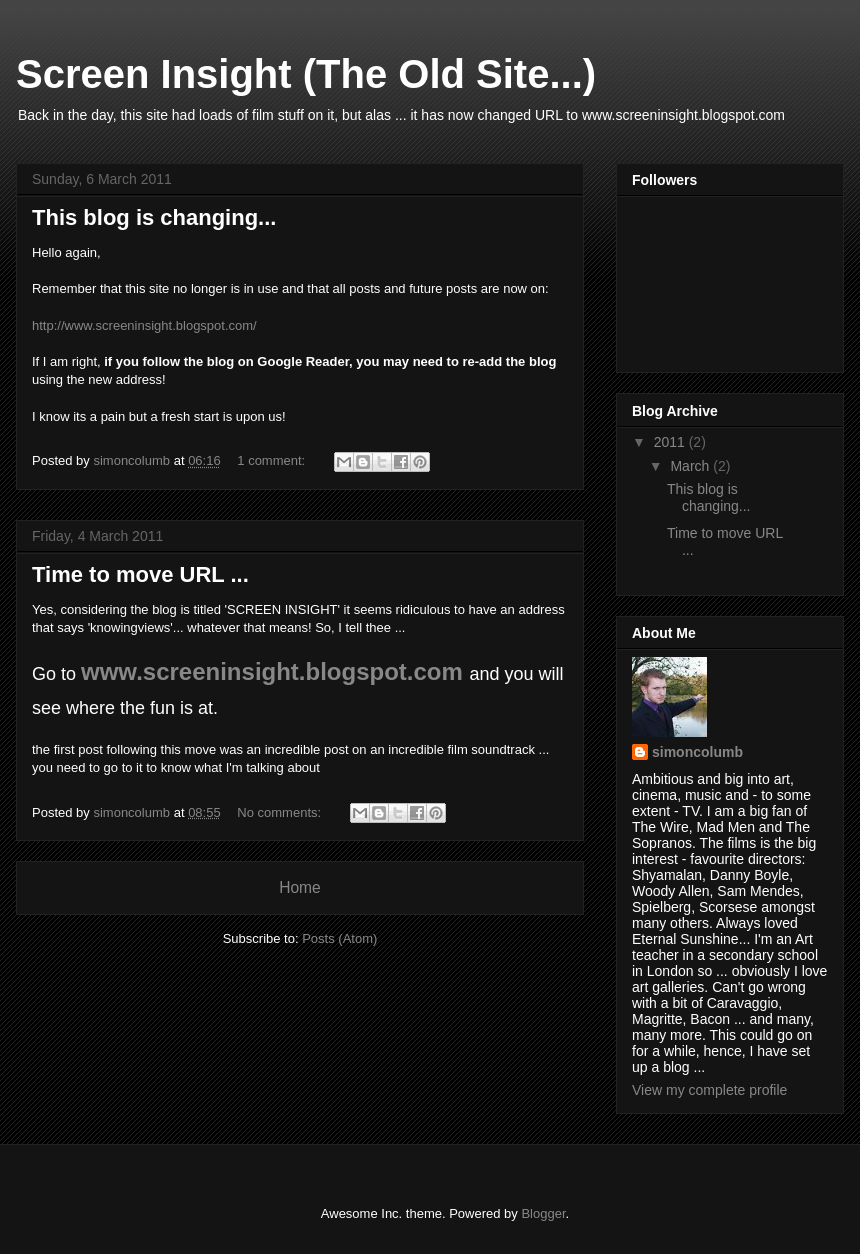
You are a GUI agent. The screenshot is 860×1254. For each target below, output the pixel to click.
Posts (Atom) (339, 938)
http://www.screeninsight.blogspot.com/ (144, 325)
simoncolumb (697, 752)
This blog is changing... (154, 217)
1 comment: (273, 460)
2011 (671, 442)
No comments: (280, 812)
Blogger (543, 1213)
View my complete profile (709, 1090)
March (691, 466)
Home (300, 887)
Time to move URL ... (140, 574)
